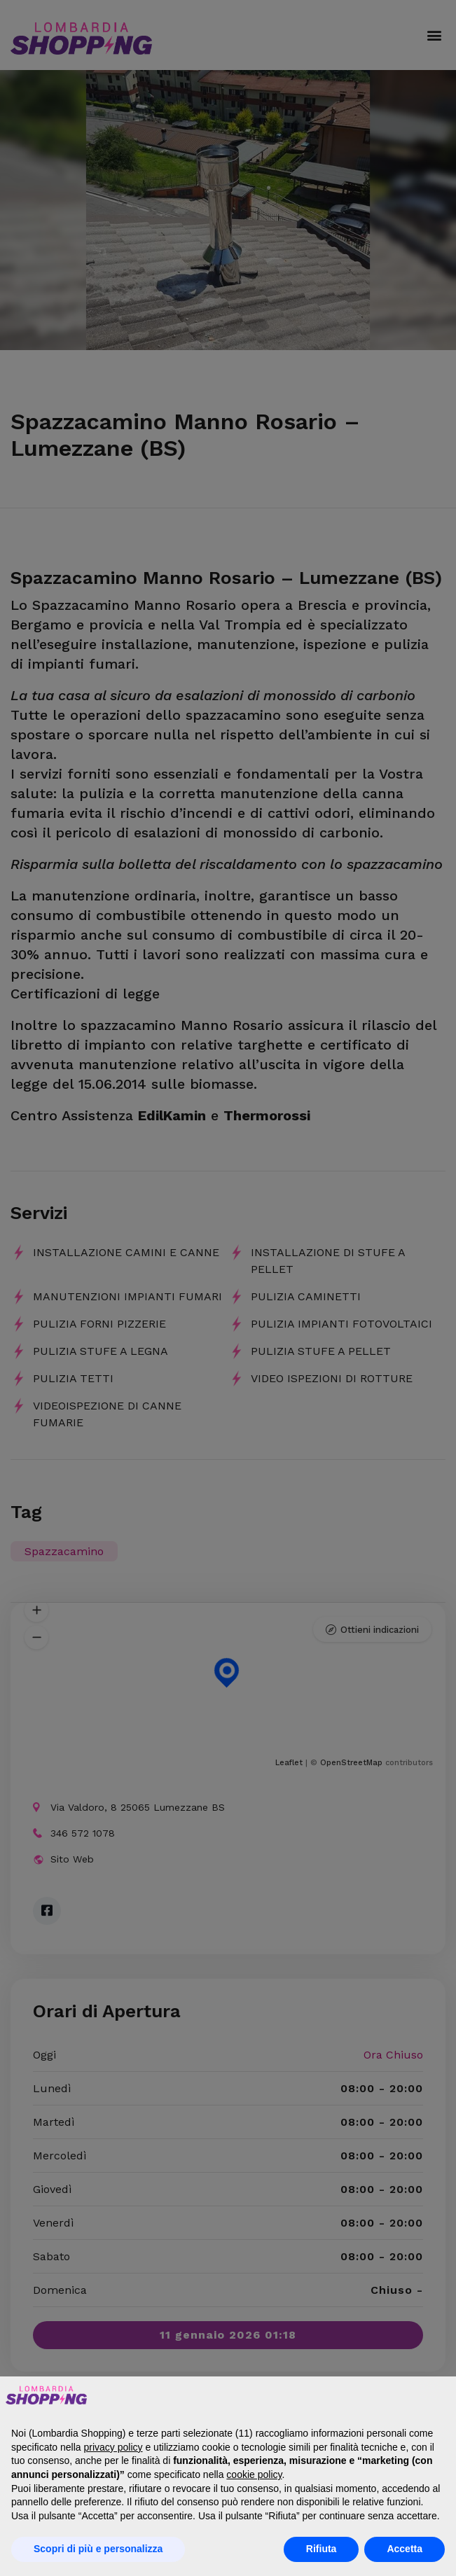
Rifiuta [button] (321, 2548)
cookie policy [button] (254, 2474)
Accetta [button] (404, 2548)
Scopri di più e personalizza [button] (98, 2548)
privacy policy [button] (113, 2447)
